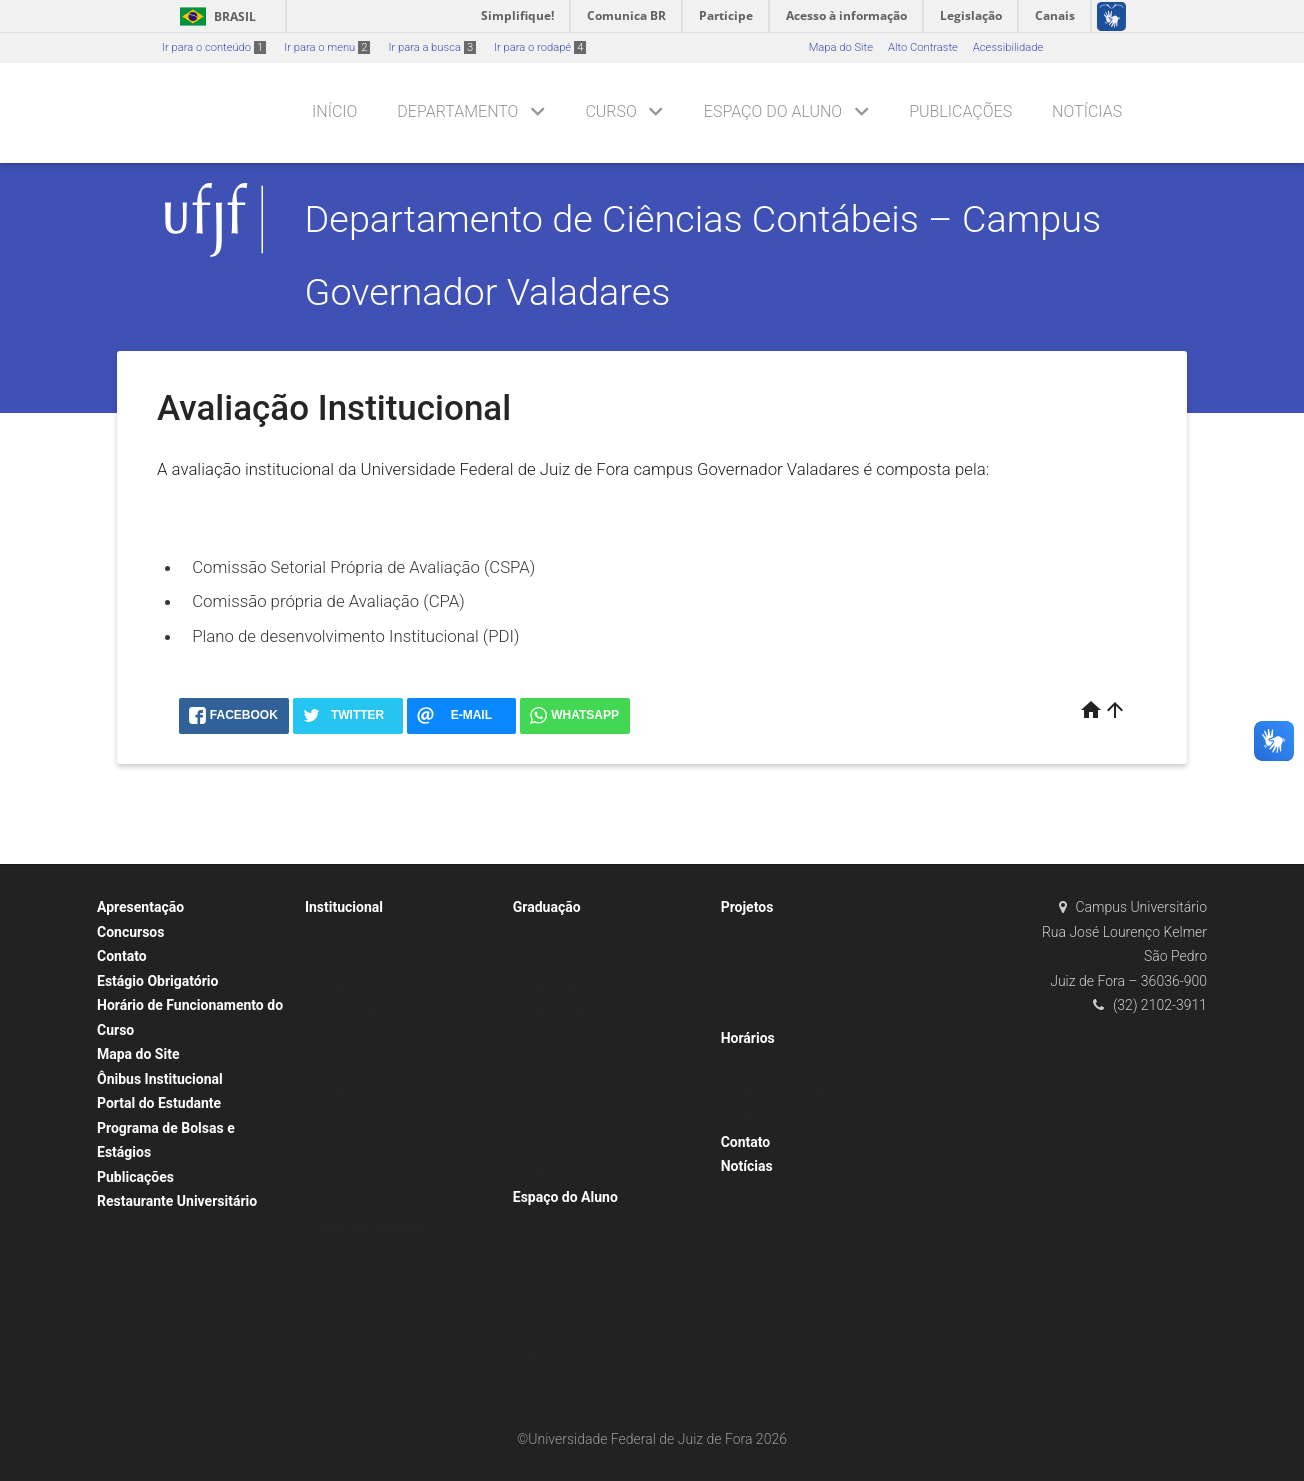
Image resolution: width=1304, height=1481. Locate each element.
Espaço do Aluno (773, 111)
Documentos (554, 1222)
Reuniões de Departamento (382, 1145)
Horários (748, 1038)
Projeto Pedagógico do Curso (595, 959)
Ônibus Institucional (160, 1079)
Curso (610, 111)
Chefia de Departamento (375, 959)
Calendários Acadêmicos (793, 1090)
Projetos (747, 907)
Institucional (344, 907)
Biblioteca (547, 1355)
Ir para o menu (327, 47)
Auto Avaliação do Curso (376, 1251)
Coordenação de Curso (372, 986)
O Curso (335, 933)
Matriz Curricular (564, 986)
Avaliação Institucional (371, 1224)
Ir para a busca (432, 47)
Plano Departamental (575, 1039)
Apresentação (140, 907)
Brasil (214, 16)
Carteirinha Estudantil (576, 1249)
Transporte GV (767, 1116)
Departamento (457, 111)
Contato (122, 956)
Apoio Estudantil (563, 1328)
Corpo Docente (352, 1012)
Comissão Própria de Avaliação (392, 1330)
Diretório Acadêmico (366, 1198)
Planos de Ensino (566, 1012)
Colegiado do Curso (364, 1171)
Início (334, 111)
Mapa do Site (841, 47)
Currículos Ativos (565, 933)
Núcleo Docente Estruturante (386, 1118)
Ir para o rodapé (540, 47)
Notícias (1087, 111)
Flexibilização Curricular (582, 1118)
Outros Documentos (573, 1275)
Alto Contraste (923, 47)
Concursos (130, 932)
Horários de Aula (772, 1063)
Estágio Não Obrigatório (582, 1145)
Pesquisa (754, 986)
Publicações (960, 111)
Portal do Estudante (159, 1103)
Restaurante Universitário (177, 1201)
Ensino (748, 933)
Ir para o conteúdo (214, 47)
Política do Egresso (571, 1171)
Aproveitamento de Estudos (591, 1302)
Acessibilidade (1008, 47)
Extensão (754, 959)
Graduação (547, 907)
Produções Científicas (785, 1012)
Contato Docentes (359, 1092)
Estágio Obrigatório (157, 981)
